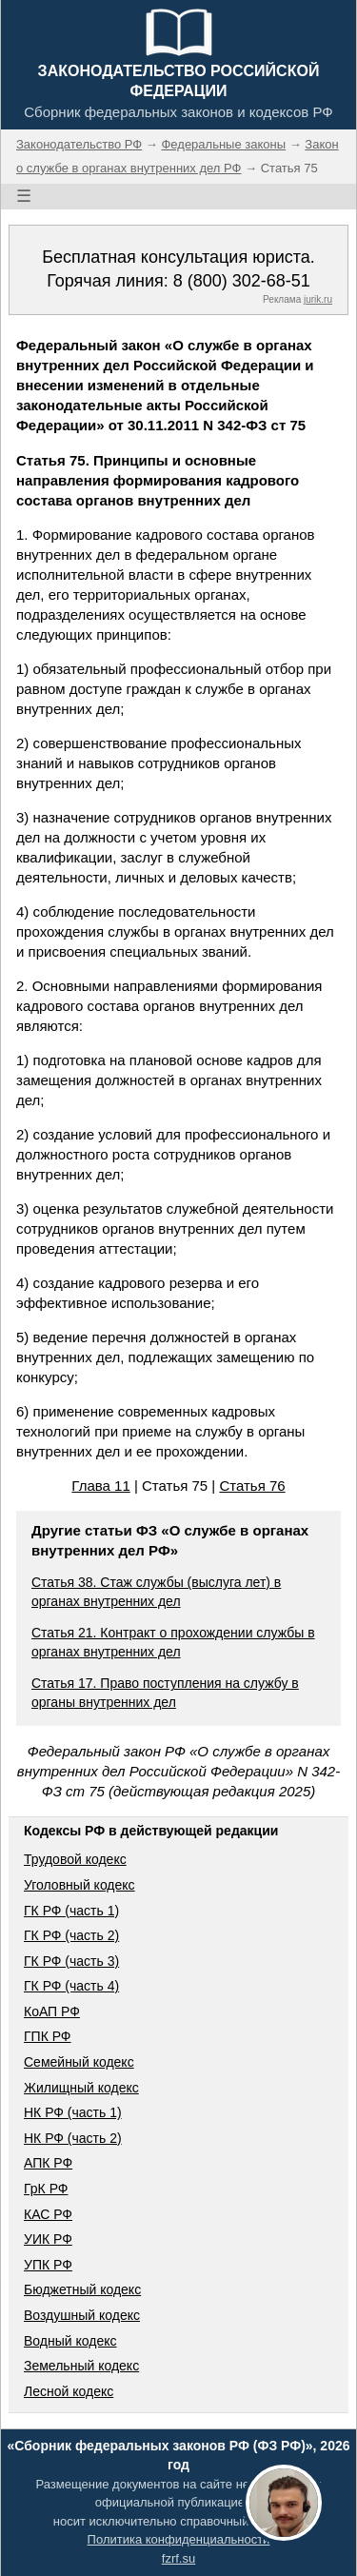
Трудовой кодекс (75, 1859)
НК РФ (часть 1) (73, 2112)
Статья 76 (252, 1485)
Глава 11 (100, 1485)
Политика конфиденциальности (179, 2539)
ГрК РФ (46, 2188)
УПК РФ (48, 2264)
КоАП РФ (52, 2011)
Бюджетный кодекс (82, 2289)
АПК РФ (48, 2162)
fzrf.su (178, 2558)
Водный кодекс (70, 2340)
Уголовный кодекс (79, 1884)
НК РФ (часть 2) (73, 2138)
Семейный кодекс (79, 2062)
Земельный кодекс (81, 2365)
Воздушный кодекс (82, 2315)
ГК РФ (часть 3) (71, 1961)
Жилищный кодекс (81, 2087)
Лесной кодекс (68, 2391)
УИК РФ (48, 2239)
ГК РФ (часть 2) (71, 1935)
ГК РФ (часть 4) (71, 1985)
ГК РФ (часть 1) (71, 1910)
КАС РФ (48, 2214)
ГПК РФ (47, 2036)
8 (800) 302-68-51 (241, 280)
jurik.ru (318, 299)
